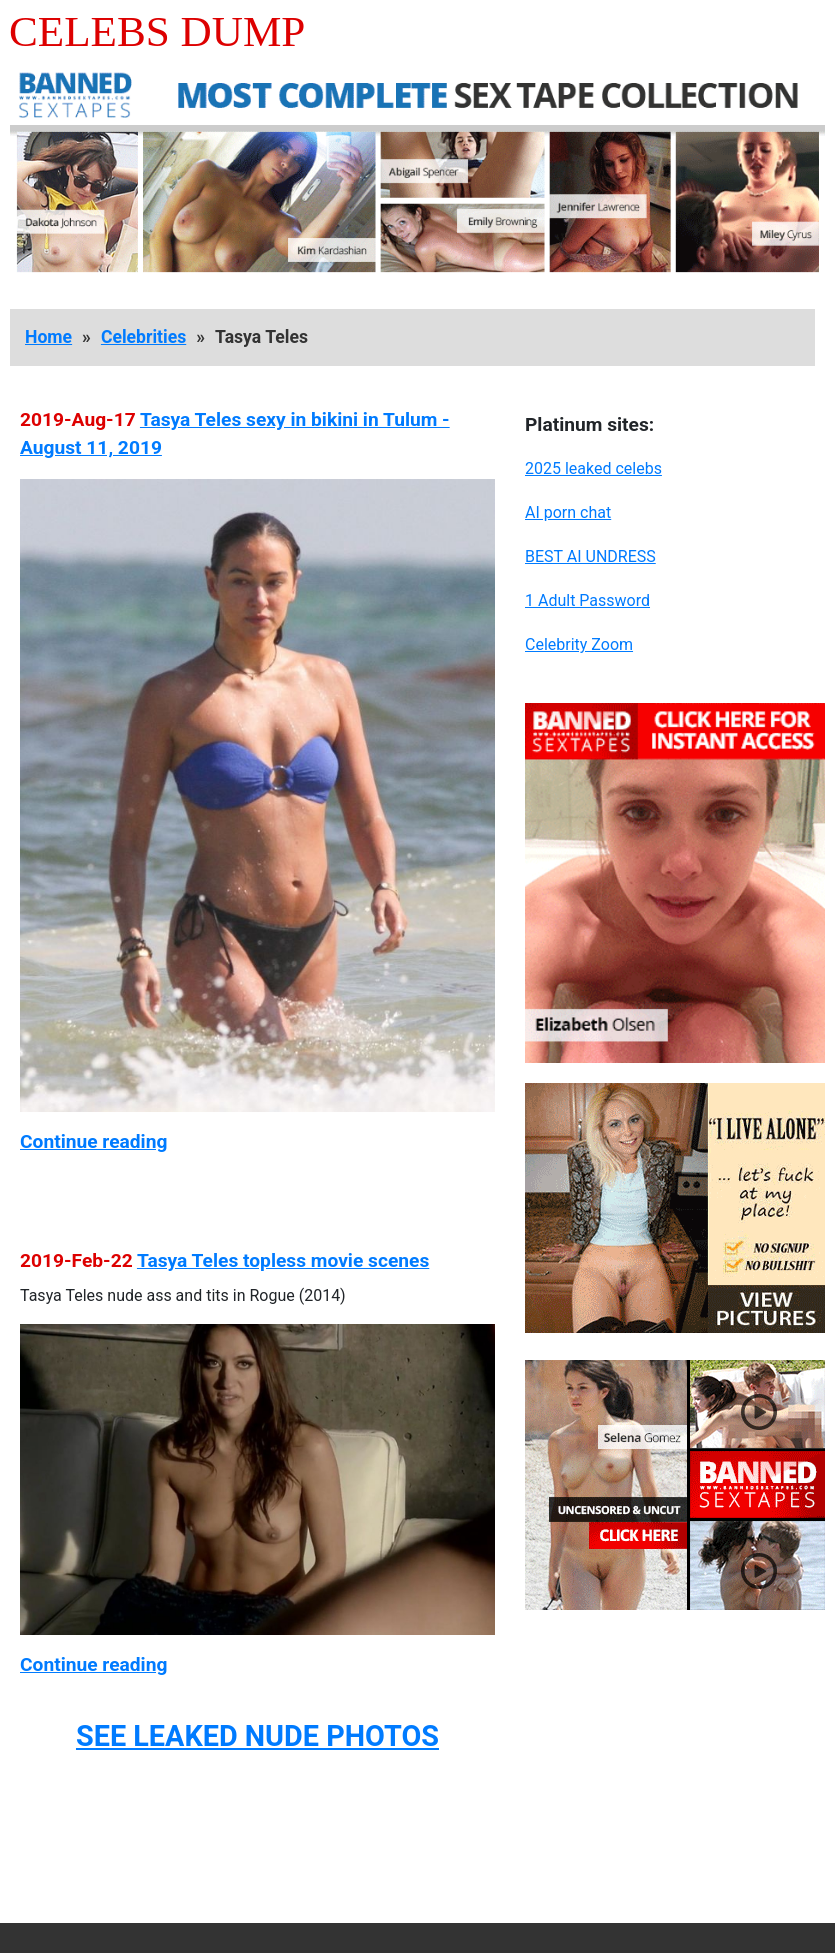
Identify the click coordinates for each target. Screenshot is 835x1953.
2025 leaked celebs (593, 468)
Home (48, 337)
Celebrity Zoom (579, 644)
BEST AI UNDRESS (590, 556)
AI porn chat (568, 512)
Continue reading (93, 1141)
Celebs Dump (157, 31)
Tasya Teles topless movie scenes (283, 1260)
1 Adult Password (587, 600)
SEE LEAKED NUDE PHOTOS (257, 1736)
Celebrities (143, 337)
